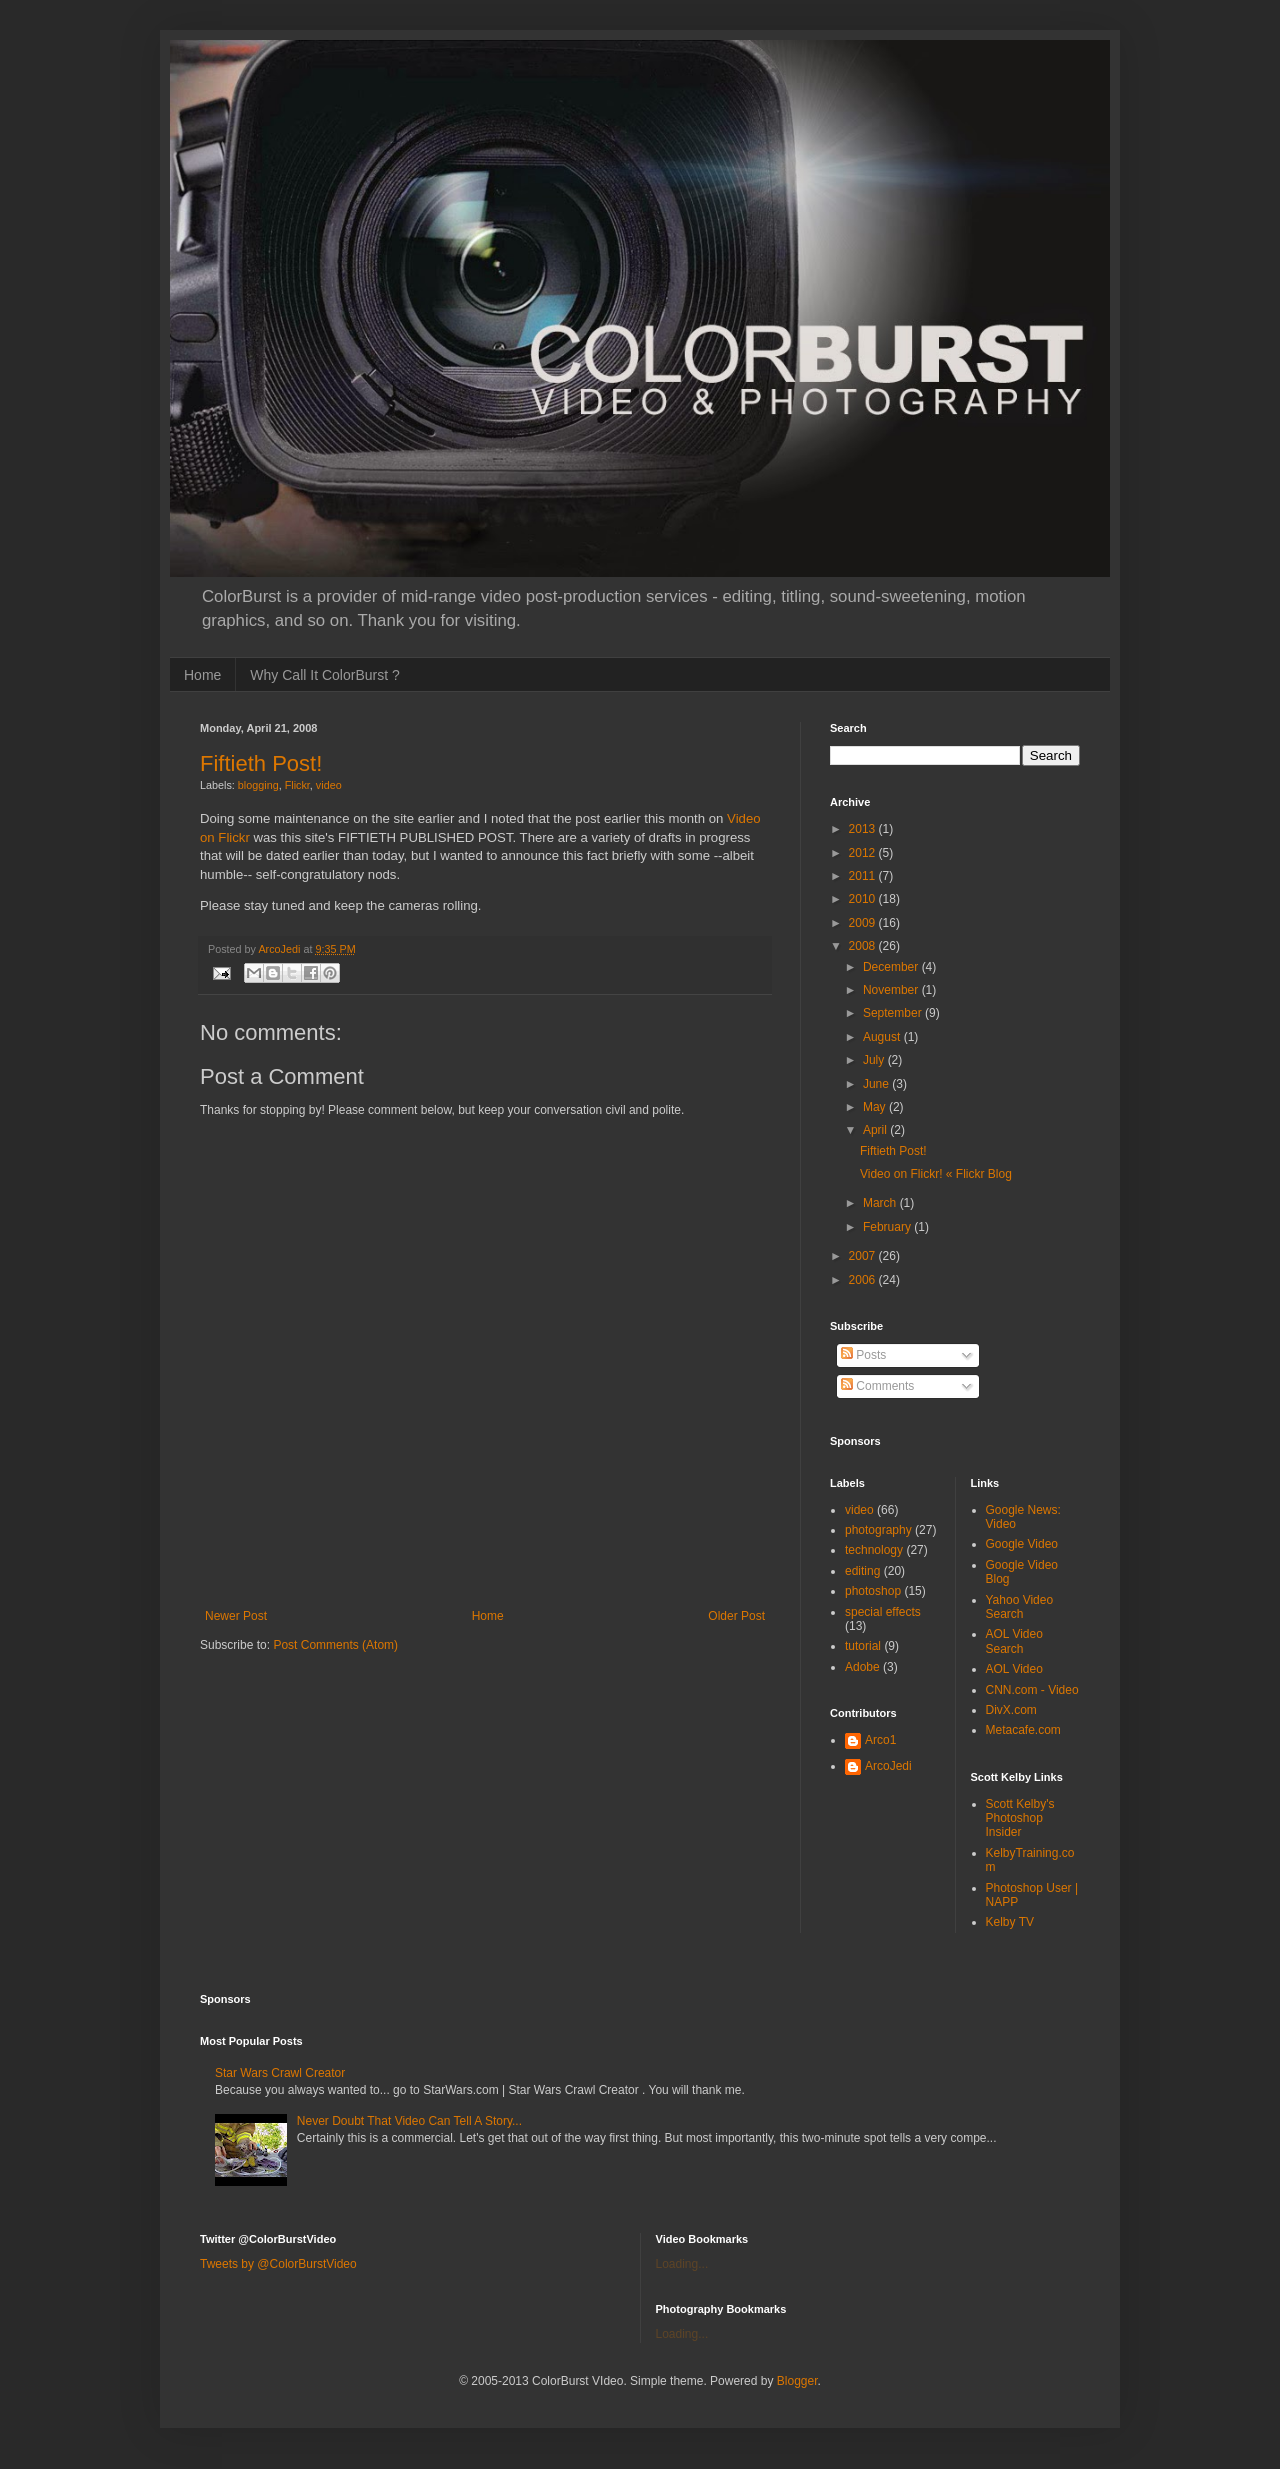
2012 (864, 853)
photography (878, 1530)
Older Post (736, 1616)
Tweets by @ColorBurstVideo (278, 2264)
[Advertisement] (485, 1576)
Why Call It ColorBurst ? (324, 675)
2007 (864, 1256)
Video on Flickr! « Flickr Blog (936, 1174)
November (892, 990)
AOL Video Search (1014, 1641)
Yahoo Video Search (1020, 1607)
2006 (864, 1280)
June (877, 1084)
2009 (864, 923)
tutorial (863, 1646)
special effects (883, 1612)
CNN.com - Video (1032, 1690)
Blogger (797, 2381)
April (876, 1130)
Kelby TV (1010, 1922)
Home (202, 675)
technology (874, 1550)
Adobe (862, 1667)
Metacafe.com (1023, 1730)
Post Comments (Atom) (335, 1645)
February (888, 1227)
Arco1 (880, 1740)
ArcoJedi (888, 1766)
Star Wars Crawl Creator (280, 2073)
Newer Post (236, 1616)
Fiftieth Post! (261, 763)
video (329, 785)
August (883, 1037)
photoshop (873, 1591)
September (894, 1013)
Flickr (297, 785)
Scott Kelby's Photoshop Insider (1020, 1818)
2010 (864, 899)
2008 (864, 946)
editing (862, 1571)
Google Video (1022, 1544)
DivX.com (1011, 1710)
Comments (877, 1386)
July (875, 1060)
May (876, 1107)
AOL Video (1014, 1669)
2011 (864, 876)
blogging (258, 785)
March (881, 1203)
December (892, 967)
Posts (863, 1355)
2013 (864, 829)
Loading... (682, 2264)
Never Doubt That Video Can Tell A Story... (409, 2121)
